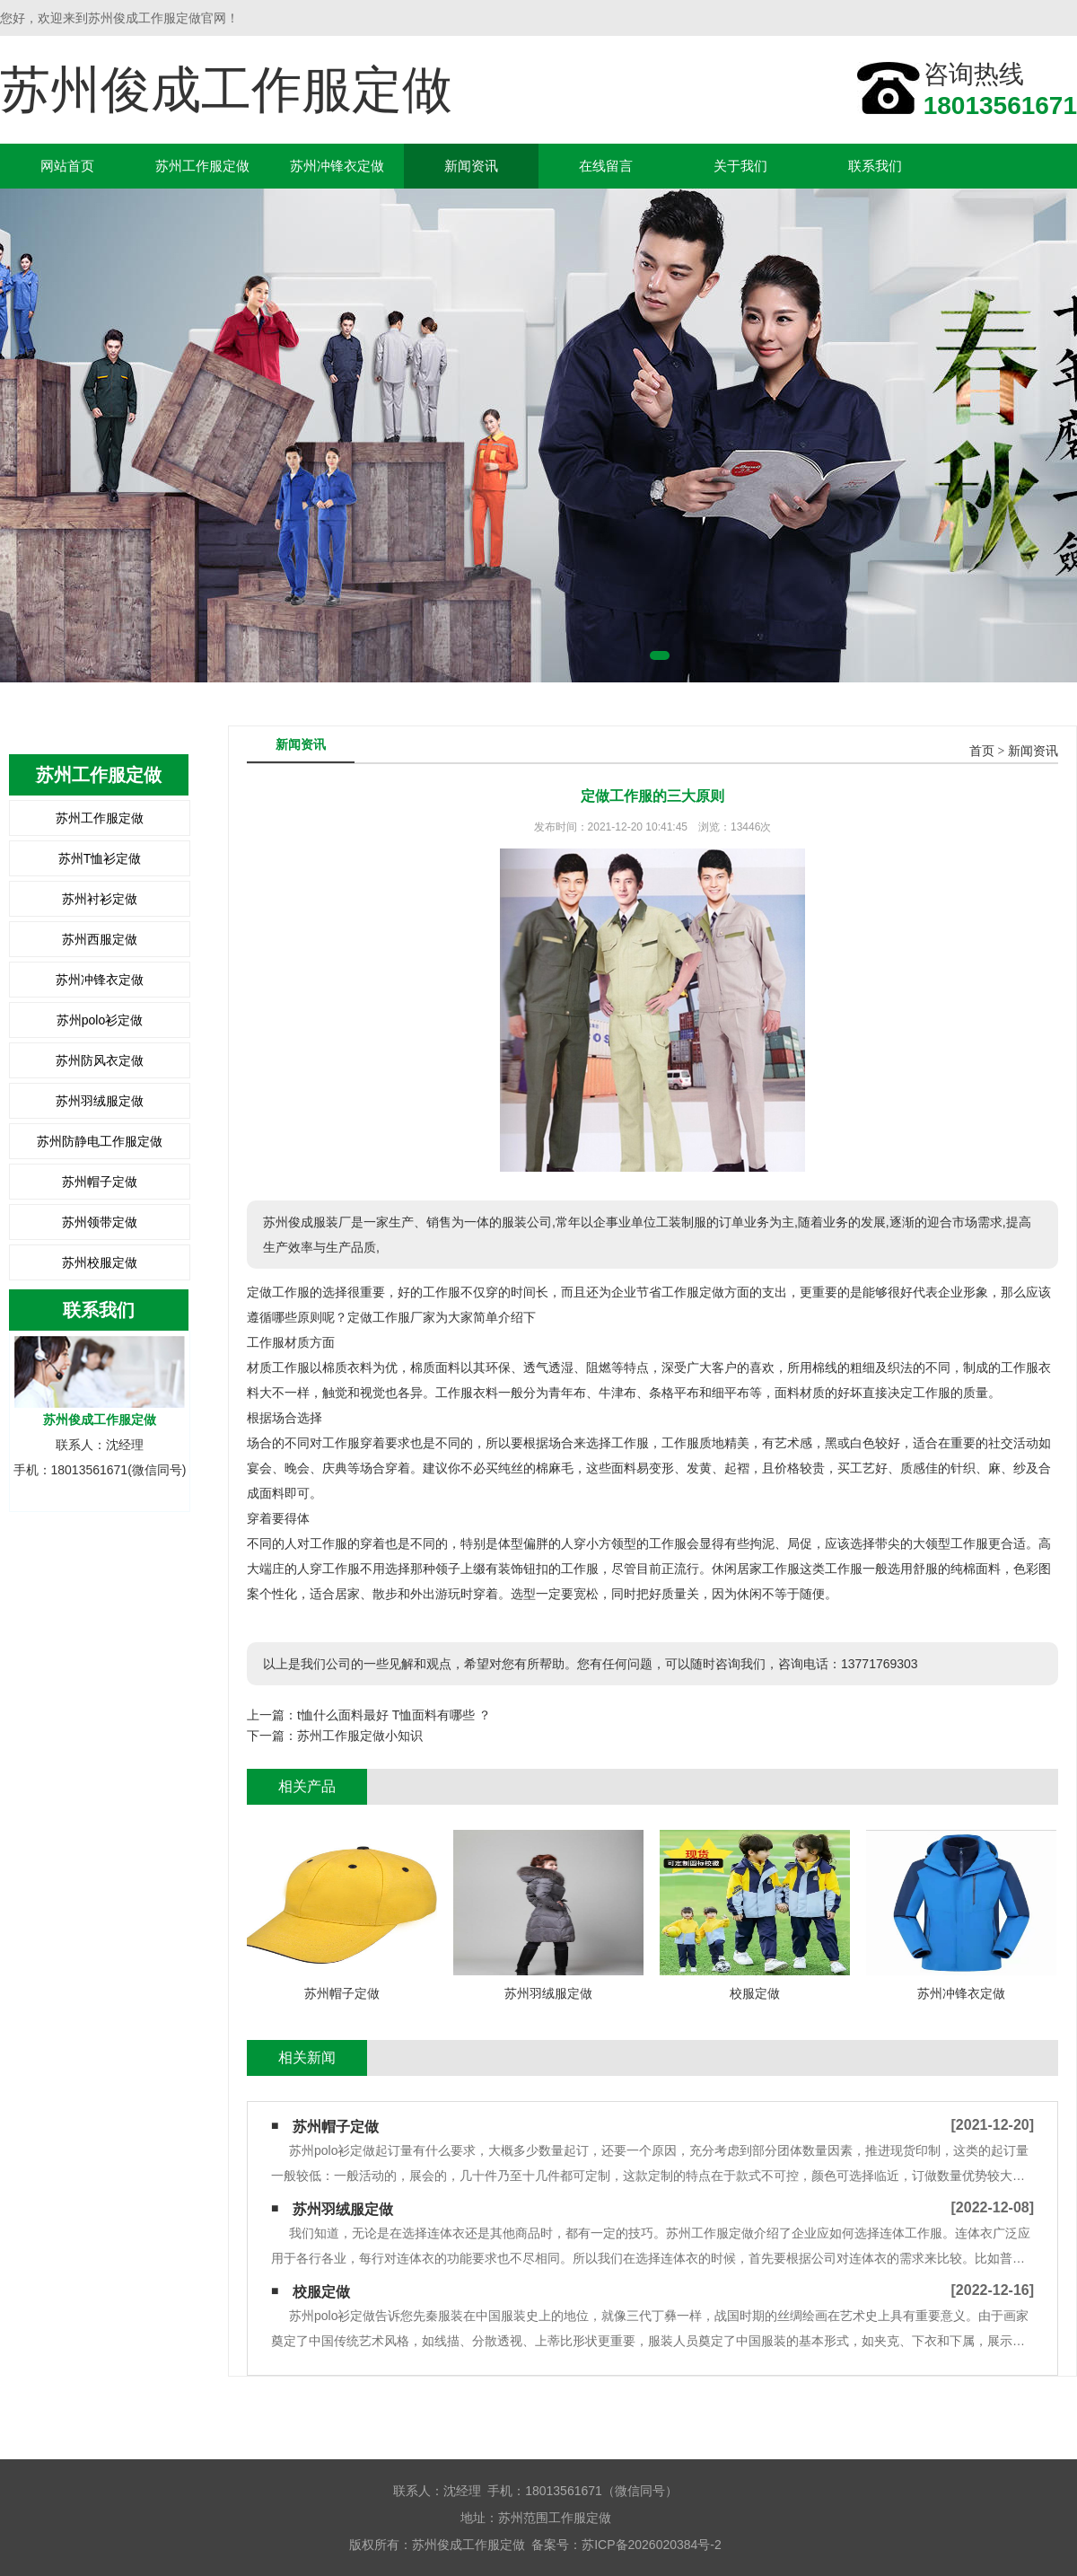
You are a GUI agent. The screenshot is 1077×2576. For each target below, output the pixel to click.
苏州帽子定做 (99, 1181)
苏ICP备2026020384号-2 (652, 2544)
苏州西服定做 (99, 939)
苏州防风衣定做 (100, 1060)
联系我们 (875, 165)
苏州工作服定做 (202, 165)
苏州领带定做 (99, 1222)
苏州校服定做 (99, 1262)
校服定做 (321, 2291)
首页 (981, 751)
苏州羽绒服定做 (100, 1101)
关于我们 (740, 165)
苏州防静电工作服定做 (99, 1141)
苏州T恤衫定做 (100, 858)
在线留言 (606, 165)
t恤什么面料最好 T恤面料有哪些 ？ (394, 1715)
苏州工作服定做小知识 (360, 1735)
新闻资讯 (471, 165)
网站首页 (67, 165)
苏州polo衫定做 (100, 1020)
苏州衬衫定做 (99, 899)
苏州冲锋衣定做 (337, 165)
